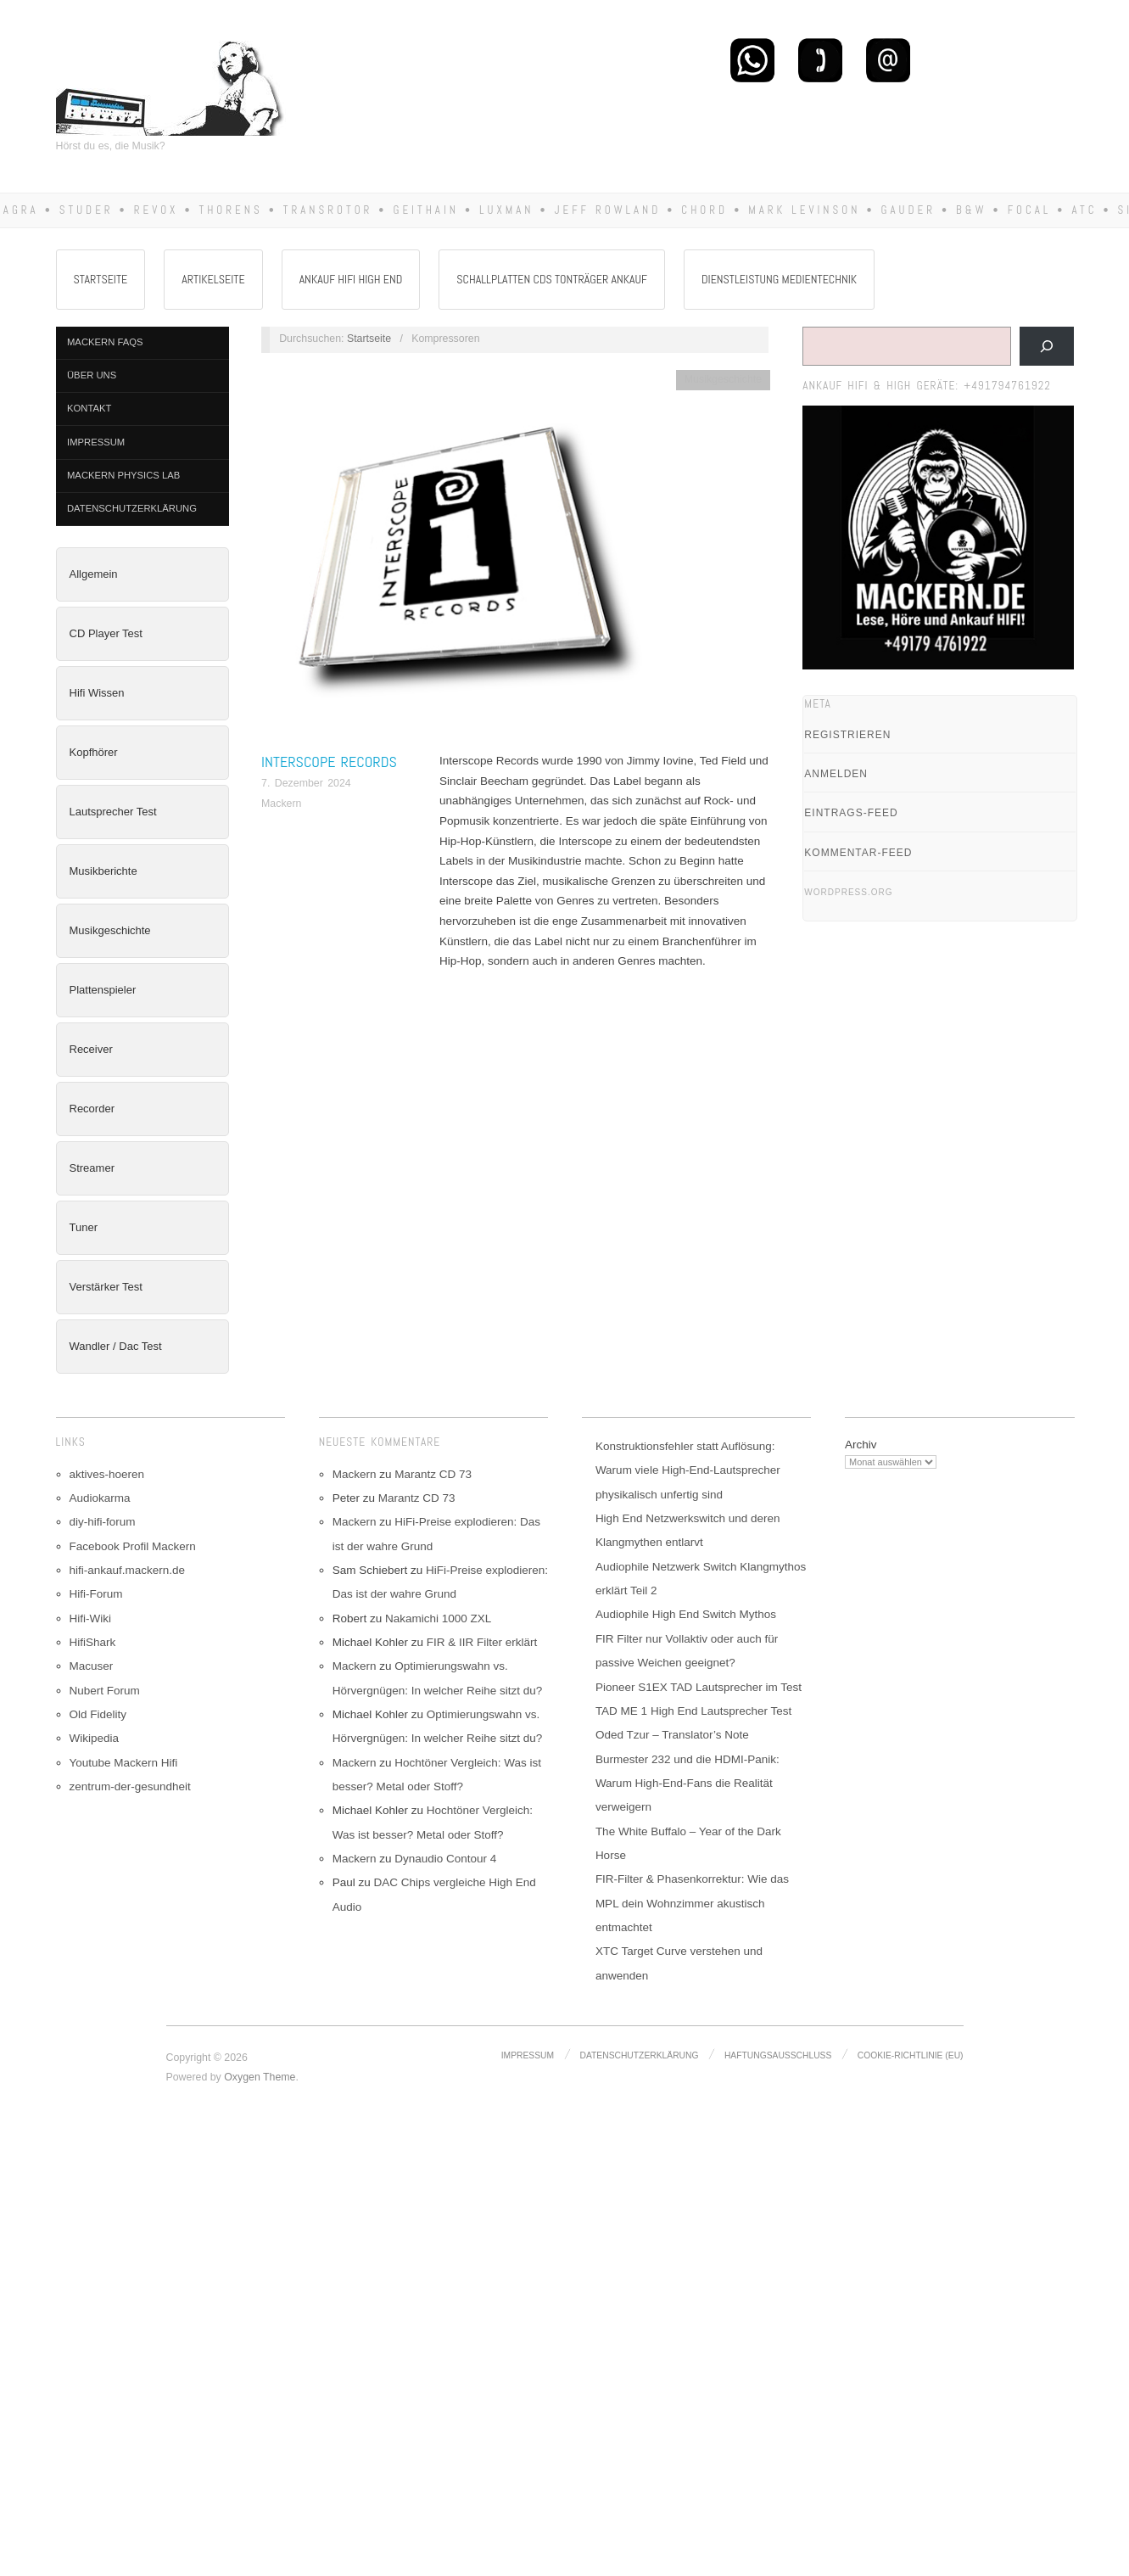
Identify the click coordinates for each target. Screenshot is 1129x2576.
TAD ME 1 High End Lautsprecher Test (693, 1711)
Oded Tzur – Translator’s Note (672, 1734)
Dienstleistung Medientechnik (779, 279)
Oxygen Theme (259, 2077)
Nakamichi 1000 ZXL (438, 1618)
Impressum (96, 442)
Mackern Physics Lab (123, 475)
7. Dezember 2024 (306, 783)
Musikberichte (103, 871)
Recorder (92, 1108)
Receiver (91, 1049)
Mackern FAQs (105, 342)
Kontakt (89, 408)
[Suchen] (1047, 346)
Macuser (92, 1666)
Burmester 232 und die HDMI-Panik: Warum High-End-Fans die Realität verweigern (687, 1783)
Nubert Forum (105, 1690)
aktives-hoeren (107, 1474)
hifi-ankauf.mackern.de (128, 1570)
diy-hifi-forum (103, 1521)
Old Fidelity (98, 1714)
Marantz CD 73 (433, 1474)
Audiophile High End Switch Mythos (685, 1614)
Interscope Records (329, 761)
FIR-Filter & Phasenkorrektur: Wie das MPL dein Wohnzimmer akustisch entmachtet (692, 1903)
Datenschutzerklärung (132, 508)
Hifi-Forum (96, 1594)
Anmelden (836, 774)
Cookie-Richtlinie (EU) (911, 2055)
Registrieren (847, 735)
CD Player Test (106, 633)
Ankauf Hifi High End (351, 279)
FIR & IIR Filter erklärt (482, 1642)
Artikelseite (213, 279)
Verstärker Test (106, 1286)
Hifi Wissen (97, 692)
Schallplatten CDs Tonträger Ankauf (551, 279)
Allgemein (94, 574)
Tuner (84, 1227)
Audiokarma (100, 1498)
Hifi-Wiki (91, 1618)
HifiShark (93, 1642)
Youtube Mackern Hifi (124, 1762)
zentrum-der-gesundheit (130, 1786)
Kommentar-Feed (858, 853)
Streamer (92, 1168)
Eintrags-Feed (850, 813)
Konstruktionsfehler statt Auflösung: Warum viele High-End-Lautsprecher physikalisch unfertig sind (687, 1470)
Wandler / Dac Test (116, 1346)
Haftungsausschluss (777, 2055)
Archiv (861, 1444)
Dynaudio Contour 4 (445, 1858)
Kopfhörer (94, 752)
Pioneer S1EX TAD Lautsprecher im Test (698, 1687)
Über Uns (91, 375)
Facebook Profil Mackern (133, 1546)
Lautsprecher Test (113, 811)
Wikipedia (95, 1738)
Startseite (101, 279)
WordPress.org (848, 892)
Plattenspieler (103, 989)
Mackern (281, 803)
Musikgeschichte (110, 930)
